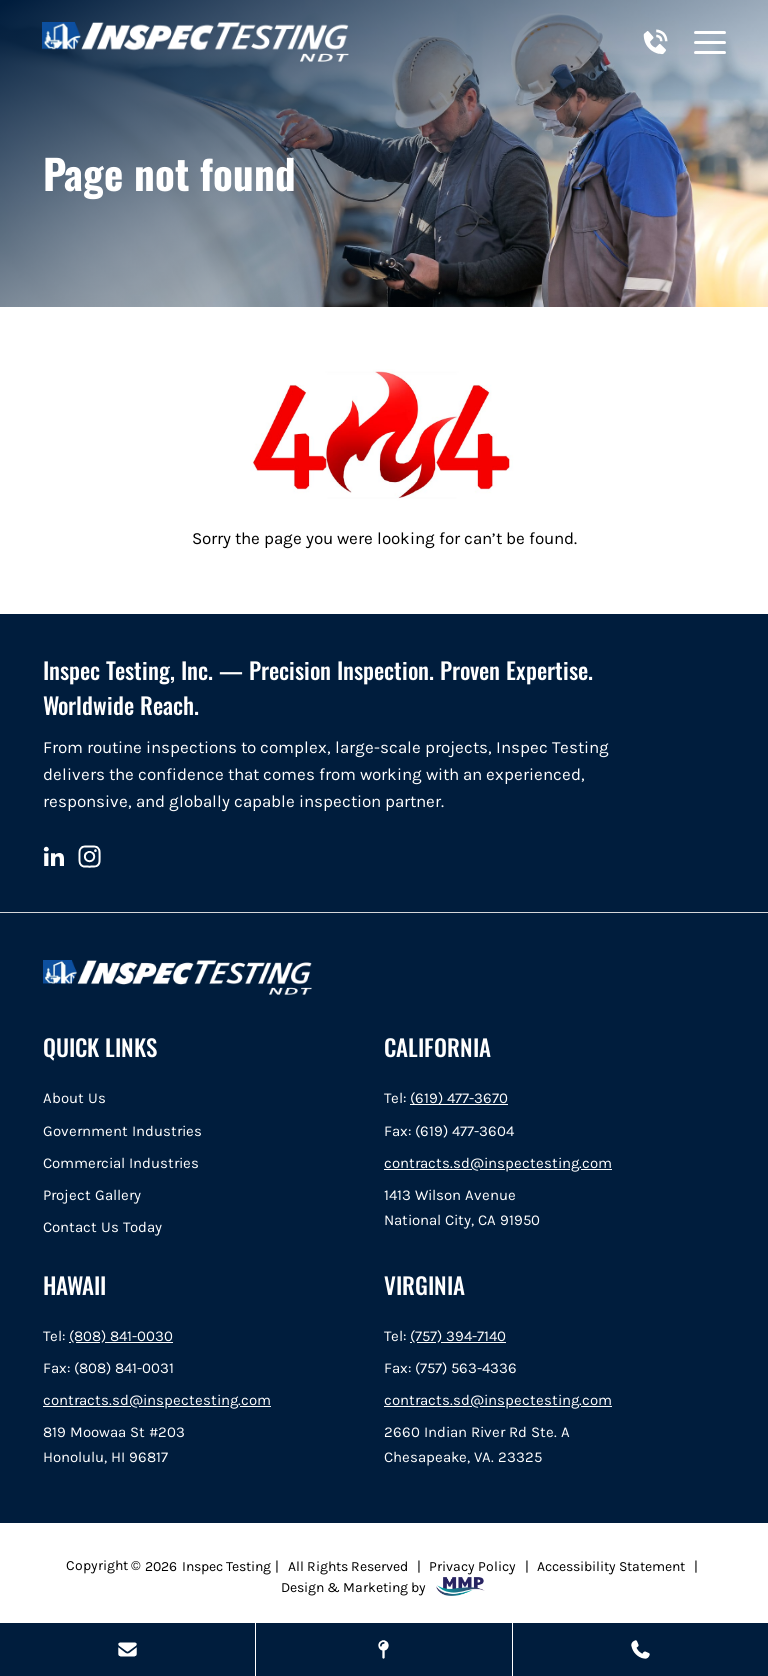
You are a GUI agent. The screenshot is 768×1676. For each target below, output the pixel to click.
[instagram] (89, 856)
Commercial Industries (121, 1163)
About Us (74, 1098)
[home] (195, 42)
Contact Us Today (102, 1227)
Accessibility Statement (611, 1566)
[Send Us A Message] (127, 1649)
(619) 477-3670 (459, 1098)
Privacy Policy (472, 1566)
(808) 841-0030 (121, 1336)
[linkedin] (53, 856)
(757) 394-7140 (458, 1336)
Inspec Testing (226, 1566)
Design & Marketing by (384, 1586)
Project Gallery (92, 1195)
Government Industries (122, 1131)
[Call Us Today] (640, 1649)
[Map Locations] (383, 1649)
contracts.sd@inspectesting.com (498, 1163)
